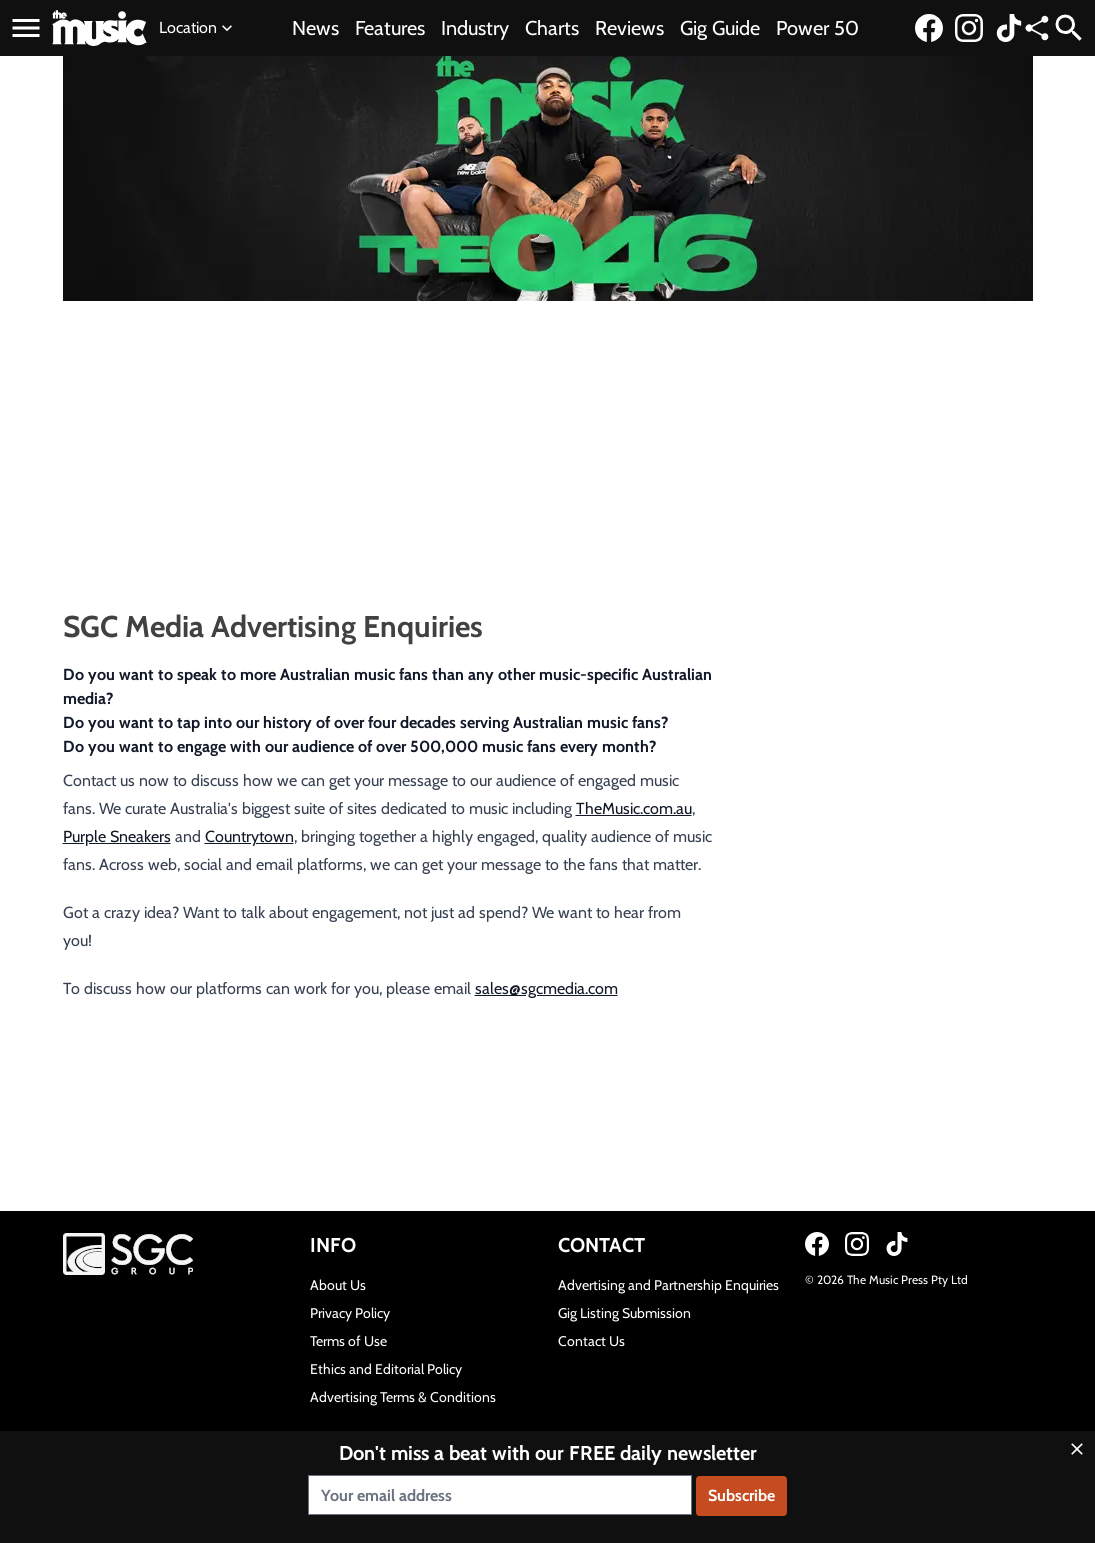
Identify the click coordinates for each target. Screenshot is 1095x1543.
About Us (338, 1285)
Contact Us (591, 1341)
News (315, 28)
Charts (552, 28)
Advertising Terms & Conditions (403, 1397)
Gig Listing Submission (624, 1313)
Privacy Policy (350, 1313)
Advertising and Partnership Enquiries (668, 1285)
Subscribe (741, 1495)
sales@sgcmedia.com (546, 988)
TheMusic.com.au (634, 808)
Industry (475, 28)
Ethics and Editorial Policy (386, 1369)
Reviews (629, 28)
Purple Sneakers (117, 836)
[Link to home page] (99, 28)
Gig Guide (720, 28)
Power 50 (817, 28)
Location (198, 28)
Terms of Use (348, 1341)
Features (390, 28)
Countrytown (249, 836)
